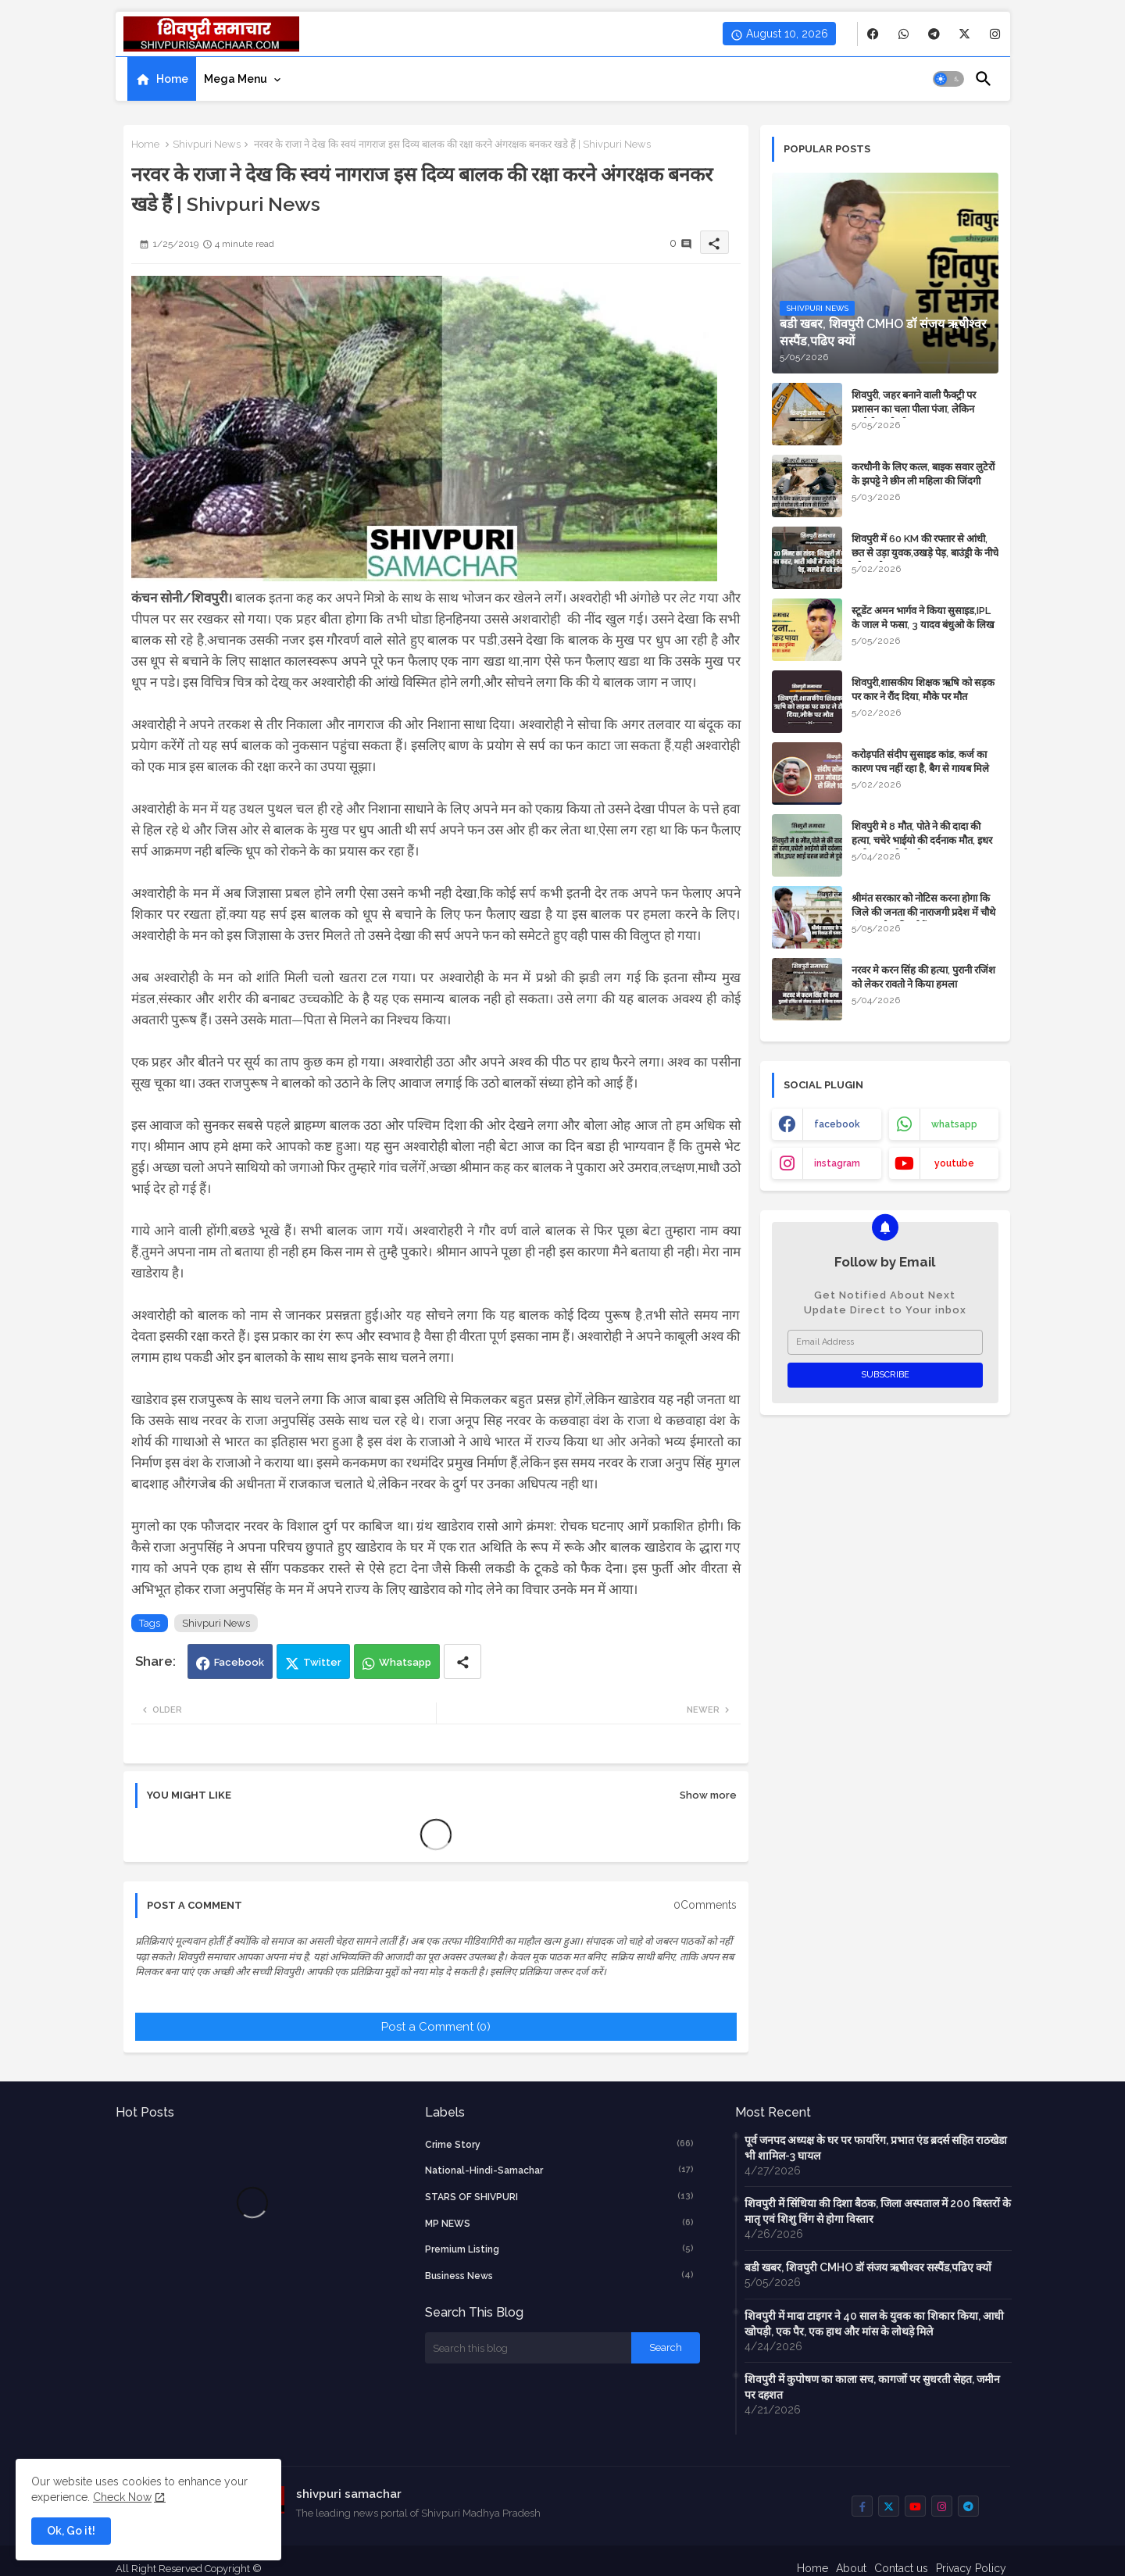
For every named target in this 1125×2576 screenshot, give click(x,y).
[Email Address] (885, 1342)
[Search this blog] (528, 2347)
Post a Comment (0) (436, 2027)
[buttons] (873, 34)
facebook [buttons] (837, 1124)
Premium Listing (559, 2248)
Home (172, 79)
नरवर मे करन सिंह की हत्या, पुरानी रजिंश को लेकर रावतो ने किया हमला (923, 977)
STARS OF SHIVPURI (559, 2196)
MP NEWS (559, 2223)
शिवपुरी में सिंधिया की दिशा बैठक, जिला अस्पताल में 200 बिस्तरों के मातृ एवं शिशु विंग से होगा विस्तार (878, 2211)
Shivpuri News (207, 144)
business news (559, 2275)
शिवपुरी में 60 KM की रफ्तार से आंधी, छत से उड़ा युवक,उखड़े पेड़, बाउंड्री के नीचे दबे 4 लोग (925, 553)
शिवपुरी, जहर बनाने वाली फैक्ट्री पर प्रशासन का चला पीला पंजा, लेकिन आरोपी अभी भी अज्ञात (914, 409)
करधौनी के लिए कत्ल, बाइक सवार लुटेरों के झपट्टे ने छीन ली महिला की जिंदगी (923, 474)
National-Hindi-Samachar (559, 2169)
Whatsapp (405, 1662)
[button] (948, 79)
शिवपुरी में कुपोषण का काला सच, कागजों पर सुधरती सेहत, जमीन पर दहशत (872, 2387)
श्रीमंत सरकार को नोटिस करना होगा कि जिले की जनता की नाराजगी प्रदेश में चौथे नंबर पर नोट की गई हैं (923, 912)
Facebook (239, 1662)
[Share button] (462, 1661)
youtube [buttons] (954, 1163)
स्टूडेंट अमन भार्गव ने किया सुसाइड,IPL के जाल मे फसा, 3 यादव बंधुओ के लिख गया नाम (923, 625)
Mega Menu (235, 79)
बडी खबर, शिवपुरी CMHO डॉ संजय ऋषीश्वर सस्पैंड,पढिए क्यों (868, 2267)
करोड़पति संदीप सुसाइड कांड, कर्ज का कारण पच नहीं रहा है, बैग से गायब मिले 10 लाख (920, 768)
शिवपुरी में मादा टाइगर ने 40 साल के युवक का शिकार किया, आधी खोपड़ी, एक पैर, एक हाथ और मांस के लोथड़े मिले (874, 2324)
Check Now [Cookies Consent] (122, 2497)
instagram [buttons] (837, 1163)
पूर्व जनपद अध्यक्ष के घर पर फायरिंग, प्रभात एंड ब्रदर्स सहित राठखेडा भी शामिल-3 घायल (876, 2148)
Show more (708, 1795)
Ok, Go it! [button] (71, 2530)
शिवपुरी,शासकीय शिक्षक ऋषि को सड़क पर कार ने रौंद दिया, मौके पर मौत (923, 689)
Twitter (322, 1662)
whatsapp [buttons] (954, 1124)
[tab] (161, 79)
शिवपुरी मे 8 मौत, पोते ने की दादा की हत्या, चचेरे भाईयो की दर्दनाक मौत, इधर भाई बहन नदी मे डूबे (922, 840)
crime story (559, 2144)
